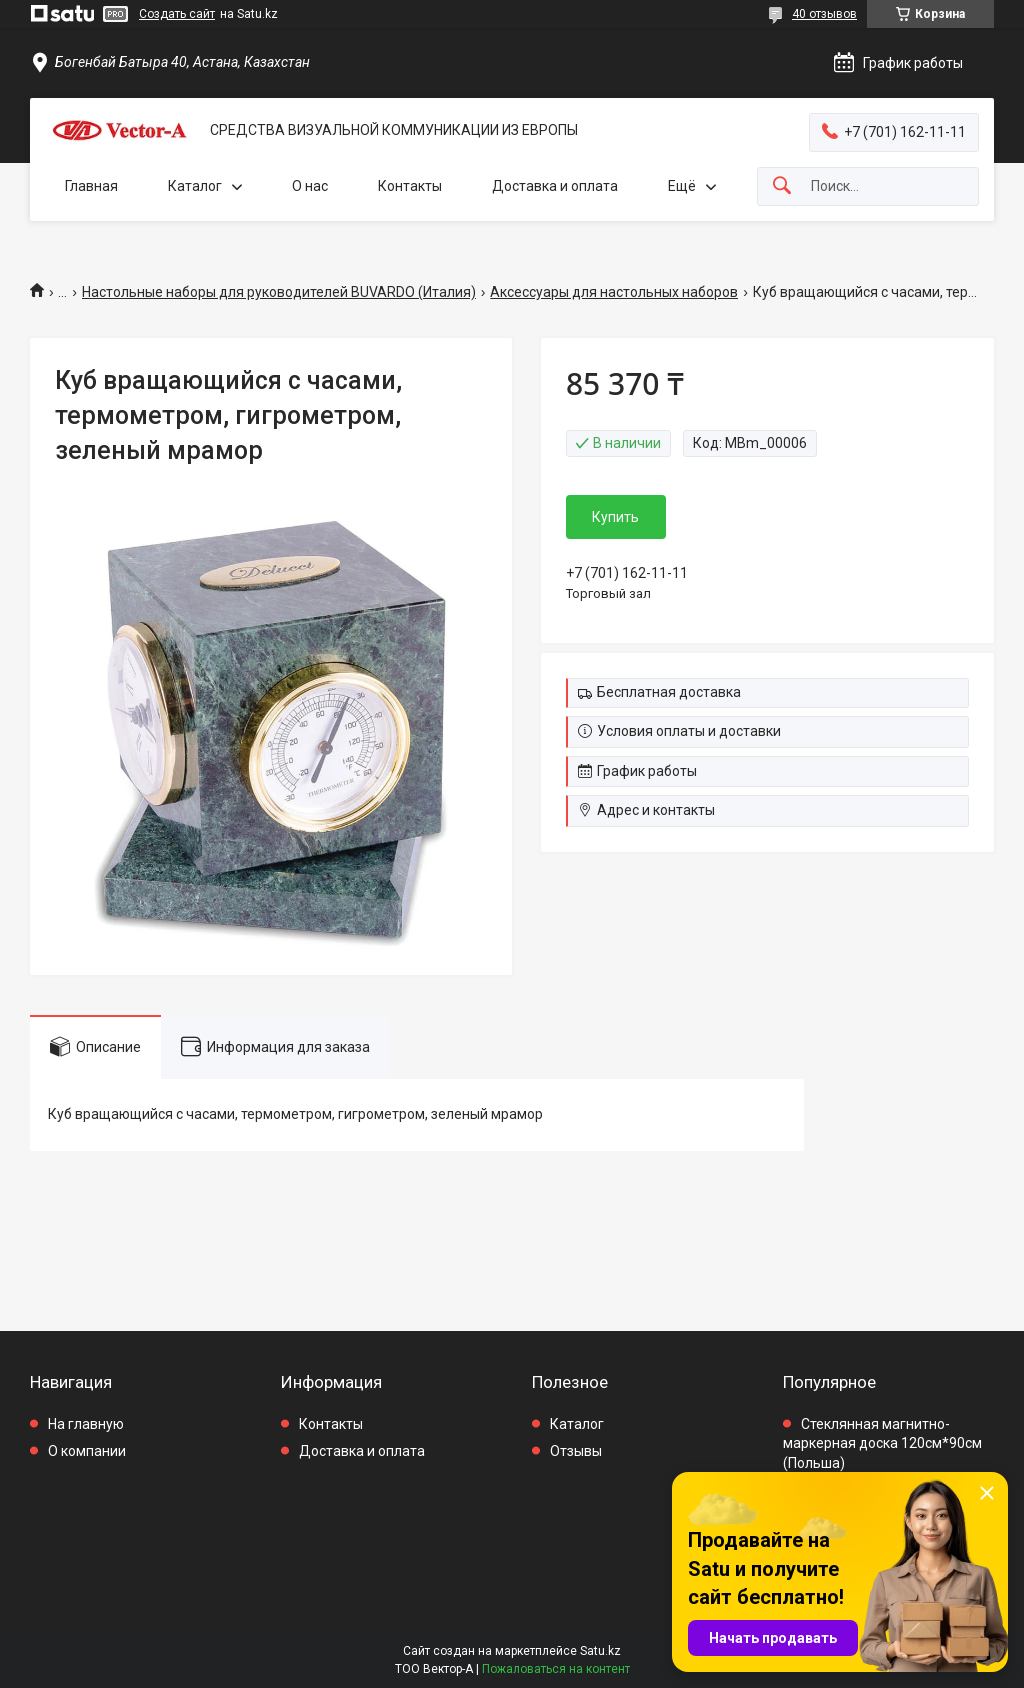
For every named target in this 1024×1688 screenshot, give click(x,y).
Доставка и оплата (555, 186)
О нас (310, 186)
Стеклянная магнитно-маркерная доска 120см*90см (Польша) (882, 1443)
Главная (91, 186)
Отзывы (576, 1451)
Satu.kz (600, 1651)
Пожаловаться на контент (556, 1669)
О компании (87, 1451)
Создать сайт (177, 14)
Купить (615, 517)
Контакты (410, 186)
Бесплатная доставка (669, 692)
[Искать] (782, 186)
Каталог (195, 186)
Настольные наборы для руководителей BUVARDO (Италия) (279, 292)
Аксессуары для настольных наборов (614, 292)
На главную (86, 1424)
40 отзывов (824, 14)
